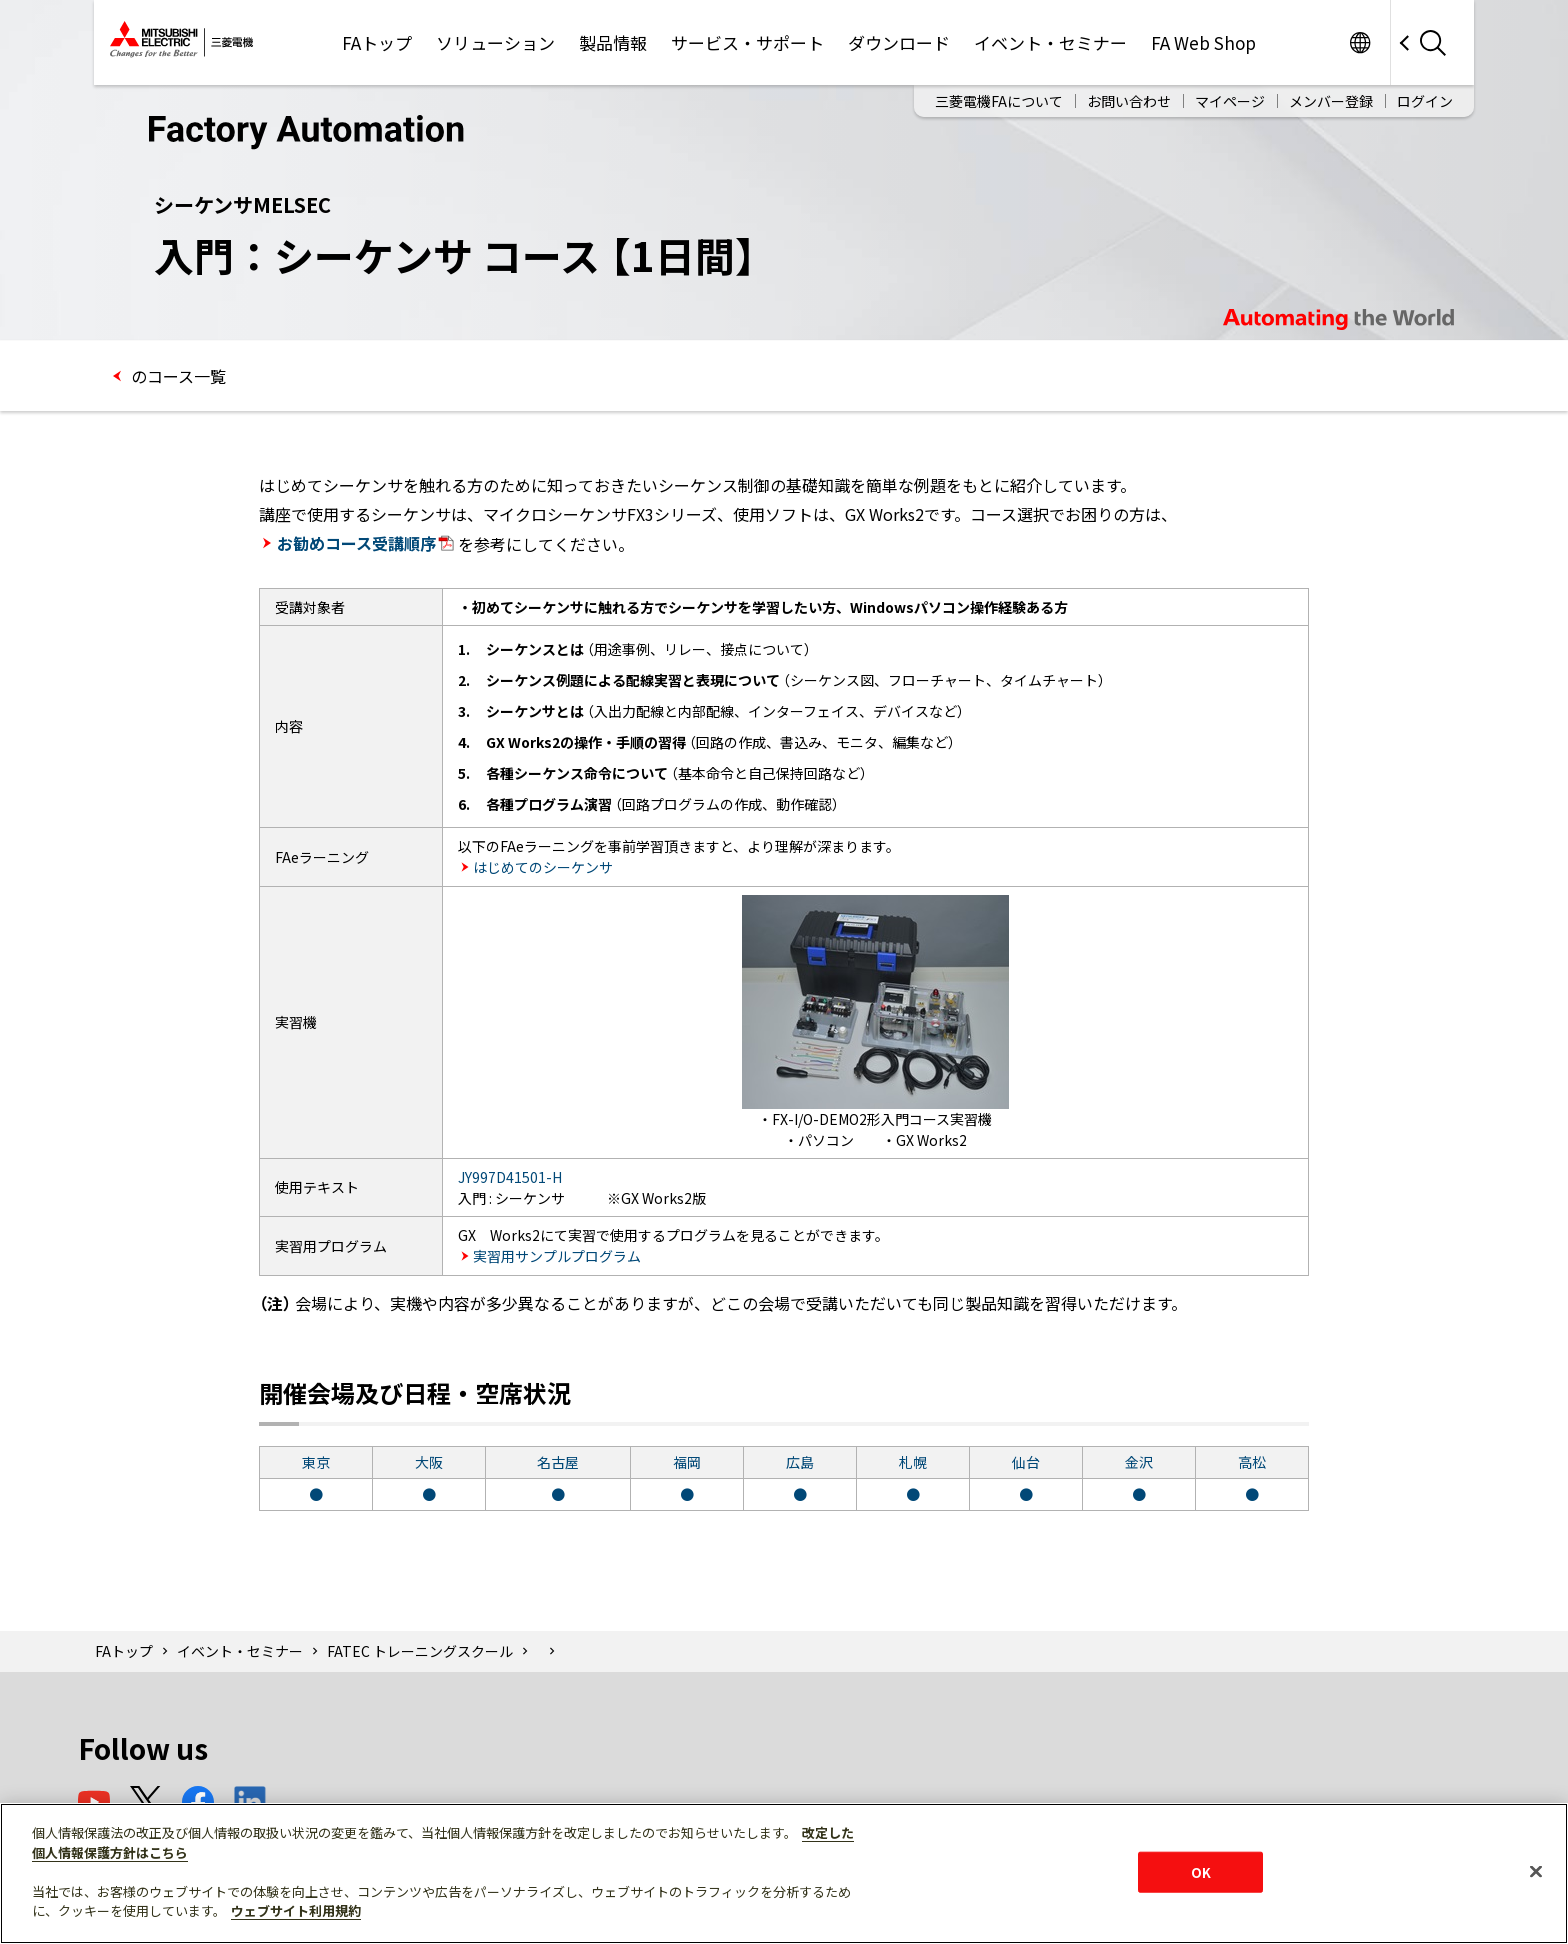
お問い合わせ (1129, 101)
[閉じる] (1536, 1871)
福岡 (687, 1462)
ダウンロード (899, 42)
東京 (316, 1462)
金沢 (1139, 1462)
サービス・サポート (747, 42)
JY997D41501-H (510, 1177)
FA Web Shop (1203, 42)
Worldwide (1359, 42)
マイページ (1230, 101)
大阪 (429, 1462)
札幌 (913, 1462)
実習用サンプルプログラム (557, 1256)
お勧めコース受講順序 (365, 543)
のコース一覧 (176, 376)
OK (1201, 1871)
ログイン (1425, 101)
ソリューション (495, 42)
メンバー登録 (1331, 101)
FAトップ (377, 42)
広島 (800, 1462)
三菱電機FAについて (999, 101)
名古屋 (558, 1462)
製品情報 (613, 42)
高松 (1252, 1462)
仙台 (1026, 1462)
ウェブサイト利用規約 (296, 1910)
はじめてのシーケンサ (543, 867)
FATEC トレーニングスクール (420, 1651)
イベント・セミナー (1050, 42)
